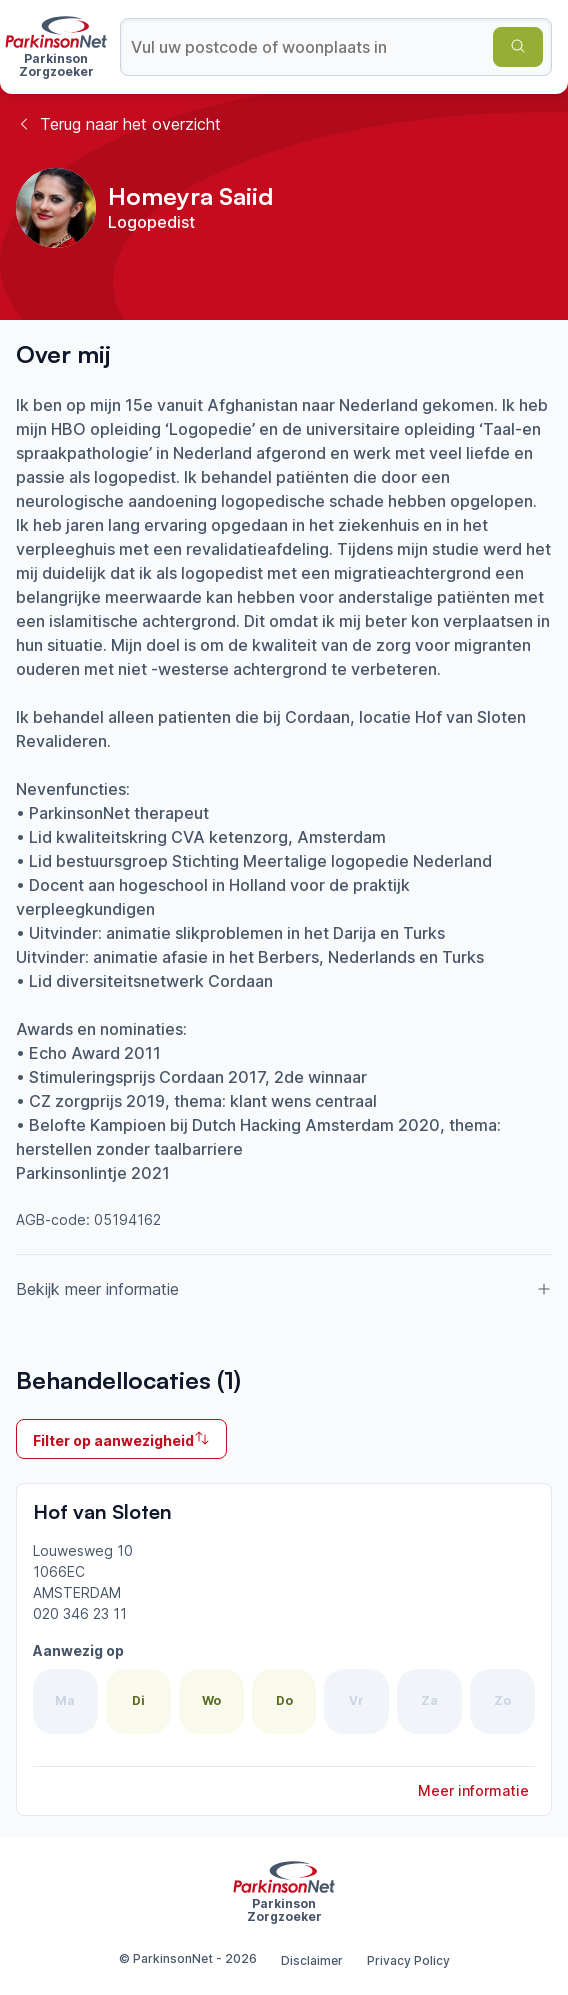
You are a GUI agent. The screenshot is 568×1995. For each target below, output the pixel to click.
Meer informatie (473, 1790)
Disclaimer (312, 1960)
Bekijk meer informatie (284, 1289)
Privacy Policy (408, 1960)
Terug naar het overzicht (118, 124)
